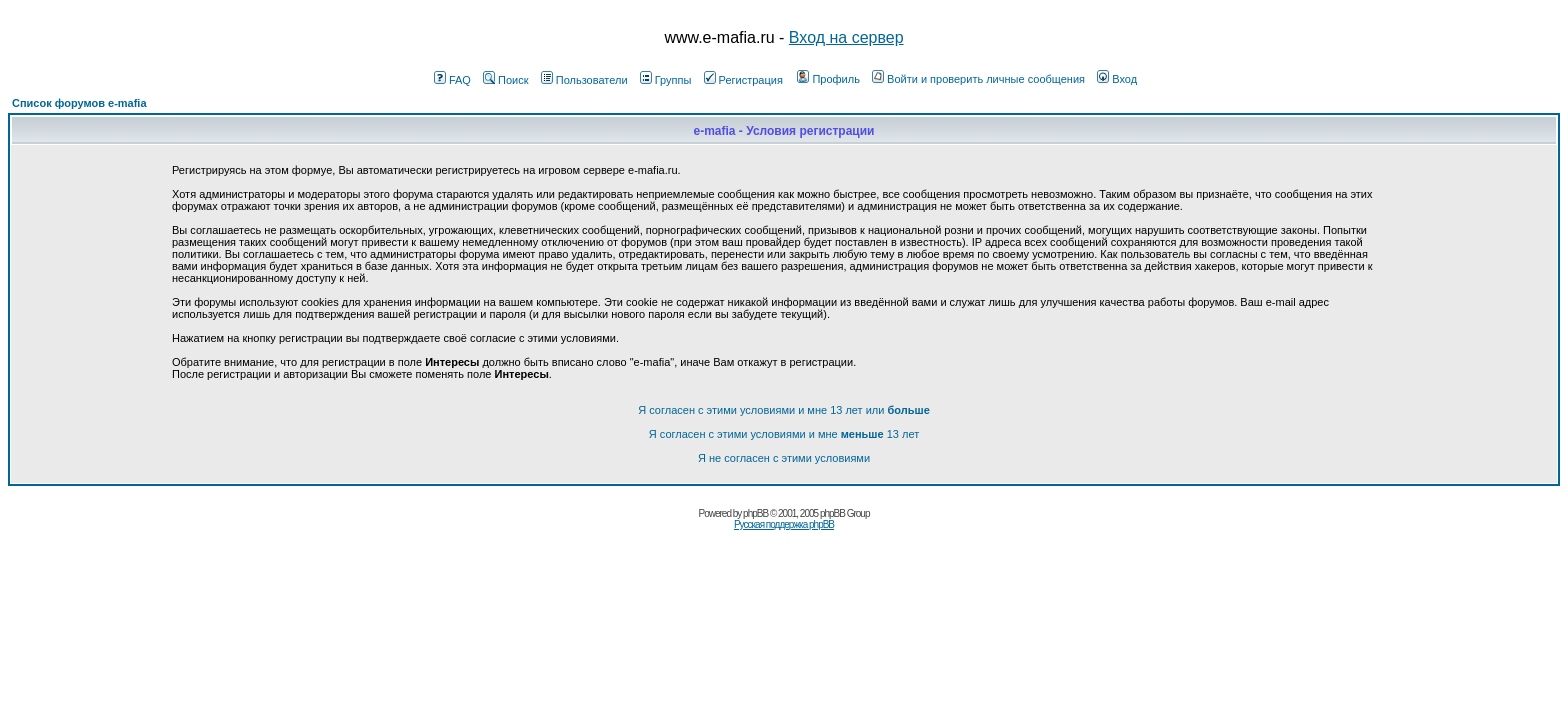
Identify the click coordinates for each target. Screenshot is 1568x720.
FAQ (452, 80)
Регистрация (743, 80)
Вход (1117, 79)
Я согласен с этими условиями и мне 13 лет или (784, 410)
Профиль (828, 79)
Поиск (505, 80)
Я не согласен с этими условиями (784, 458)
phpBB (755, 513)
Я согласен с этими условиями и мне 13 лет (784, 434)
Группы (666, 80)
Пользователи (584, 80)
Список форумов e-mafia (79, 103)
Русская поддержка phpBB (784, 524)
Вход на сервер (846, 37)
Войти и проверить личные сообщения (978, 79)
